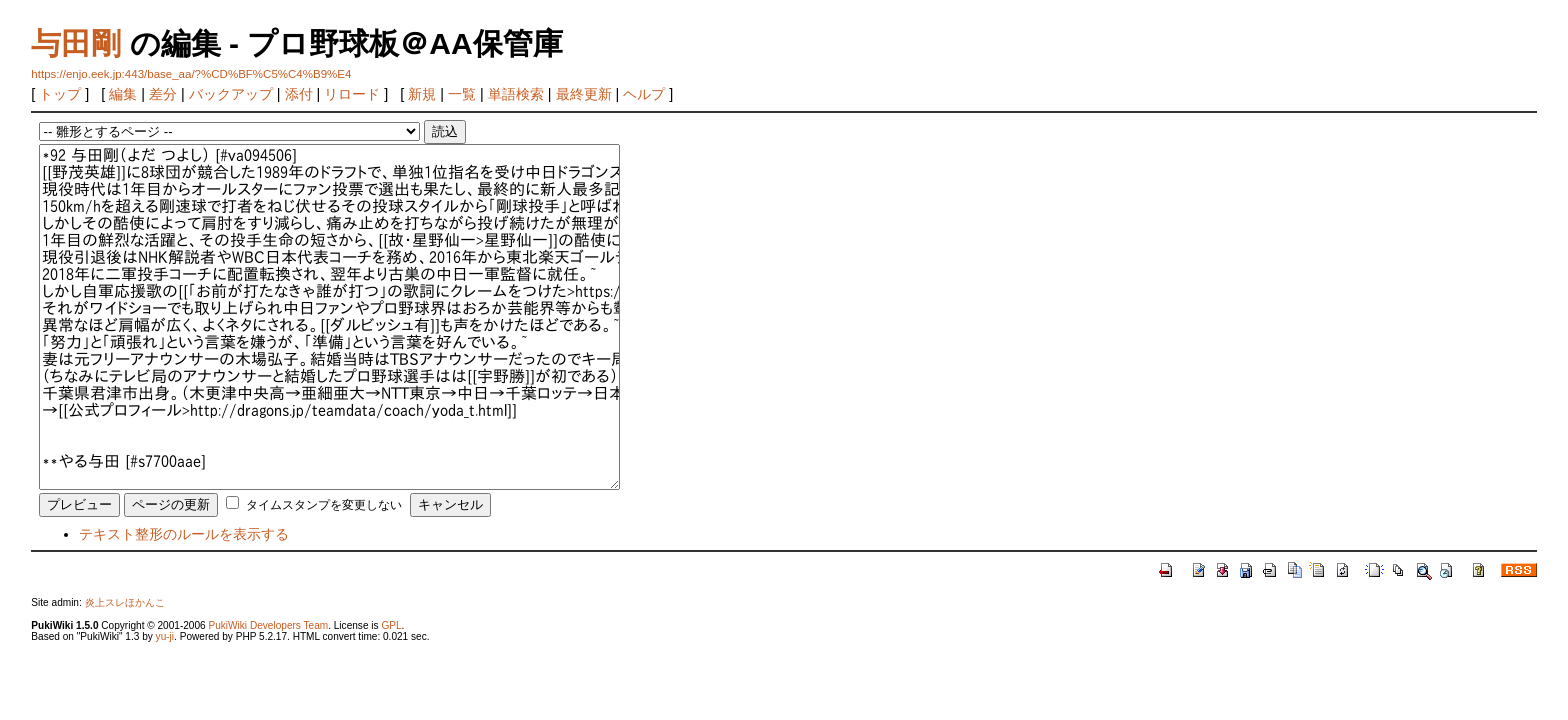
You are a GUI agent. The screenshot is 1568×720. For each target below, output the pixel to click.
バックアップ (231, 94)
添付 (299, 94)
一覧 (462, 94)
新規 (422, 94)
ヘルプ (644, 94)
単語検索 (516, 94)
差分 (163, 94)
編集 (123, 94)
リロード (352, 94)
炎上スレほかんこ (125, 602)
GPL (391, 625)
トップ (60, 94)
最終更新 (584, 94)
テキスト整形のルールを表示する (184, 534)
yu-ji (165, 636)
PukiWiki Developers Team (268, 625)
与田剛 (76, 43)
